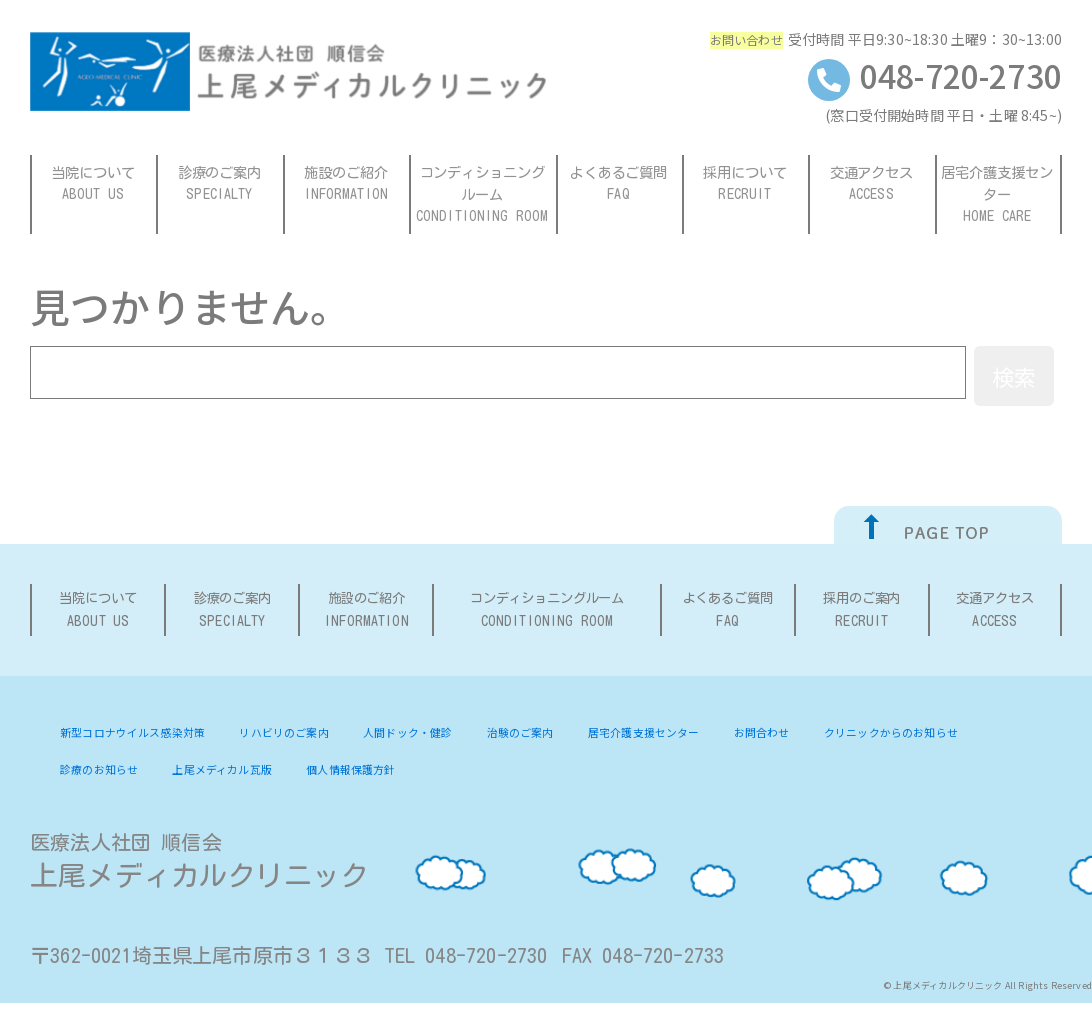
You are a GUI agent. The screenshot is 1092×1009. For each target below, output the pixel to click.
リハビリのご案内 (317, 737)
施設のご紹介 (347, 184)
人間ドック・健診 (457, 737)
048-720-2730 (935, 75)
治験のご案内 (584, 737)
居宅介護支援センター (998, 195)
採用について (746, 184)
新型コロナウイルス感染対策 (145, 737)
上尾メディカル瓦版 (438, 774)
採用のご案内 (862, 614)
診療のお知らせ (298, 774)
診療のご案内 (220, 184)
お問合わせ (857, 737)
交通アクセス (872, 184)
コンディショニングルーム (483, 195)
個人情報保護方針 (582, 774)
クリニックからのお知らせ (139, 774)
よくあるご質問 (620, 184)
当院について (94, 184)
